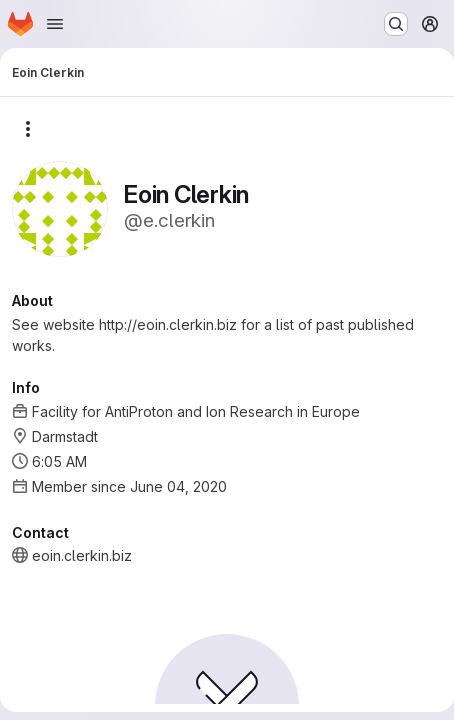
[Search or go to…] (396, 24)
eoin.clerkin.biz (82, 555)
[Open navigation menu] (55, 24)
